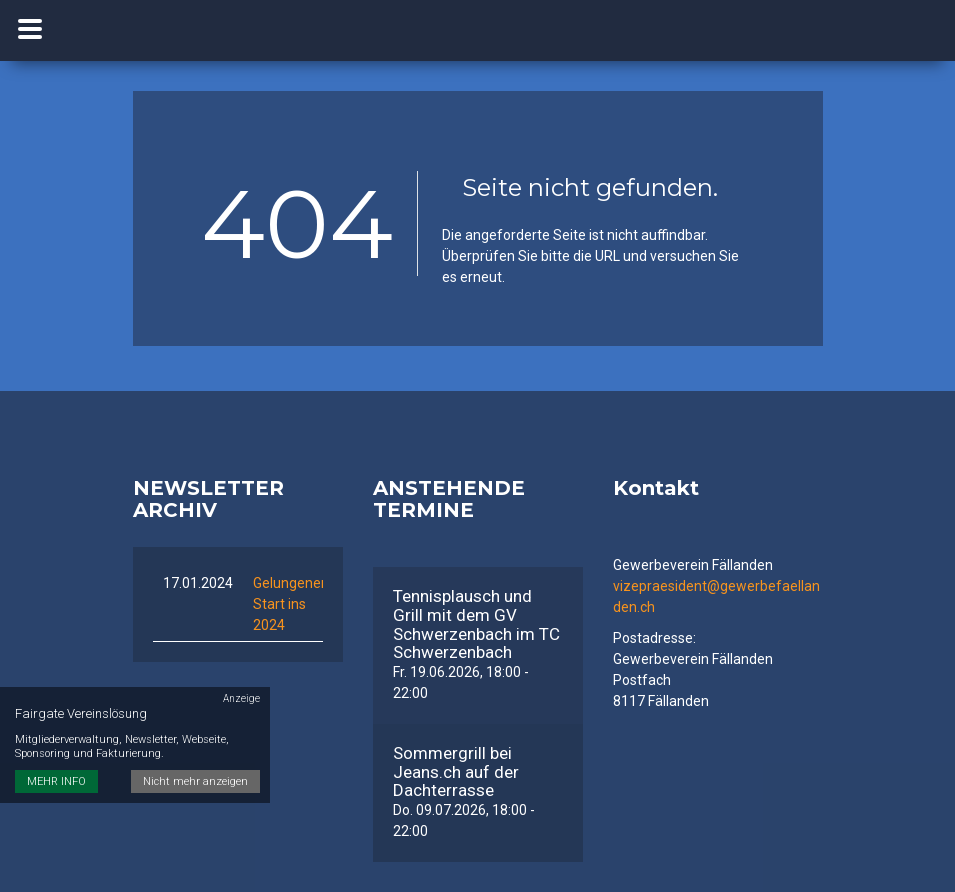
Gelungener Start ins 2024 (289, 604)
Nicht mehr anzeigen (195, 781)
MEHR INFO (56, 781)
